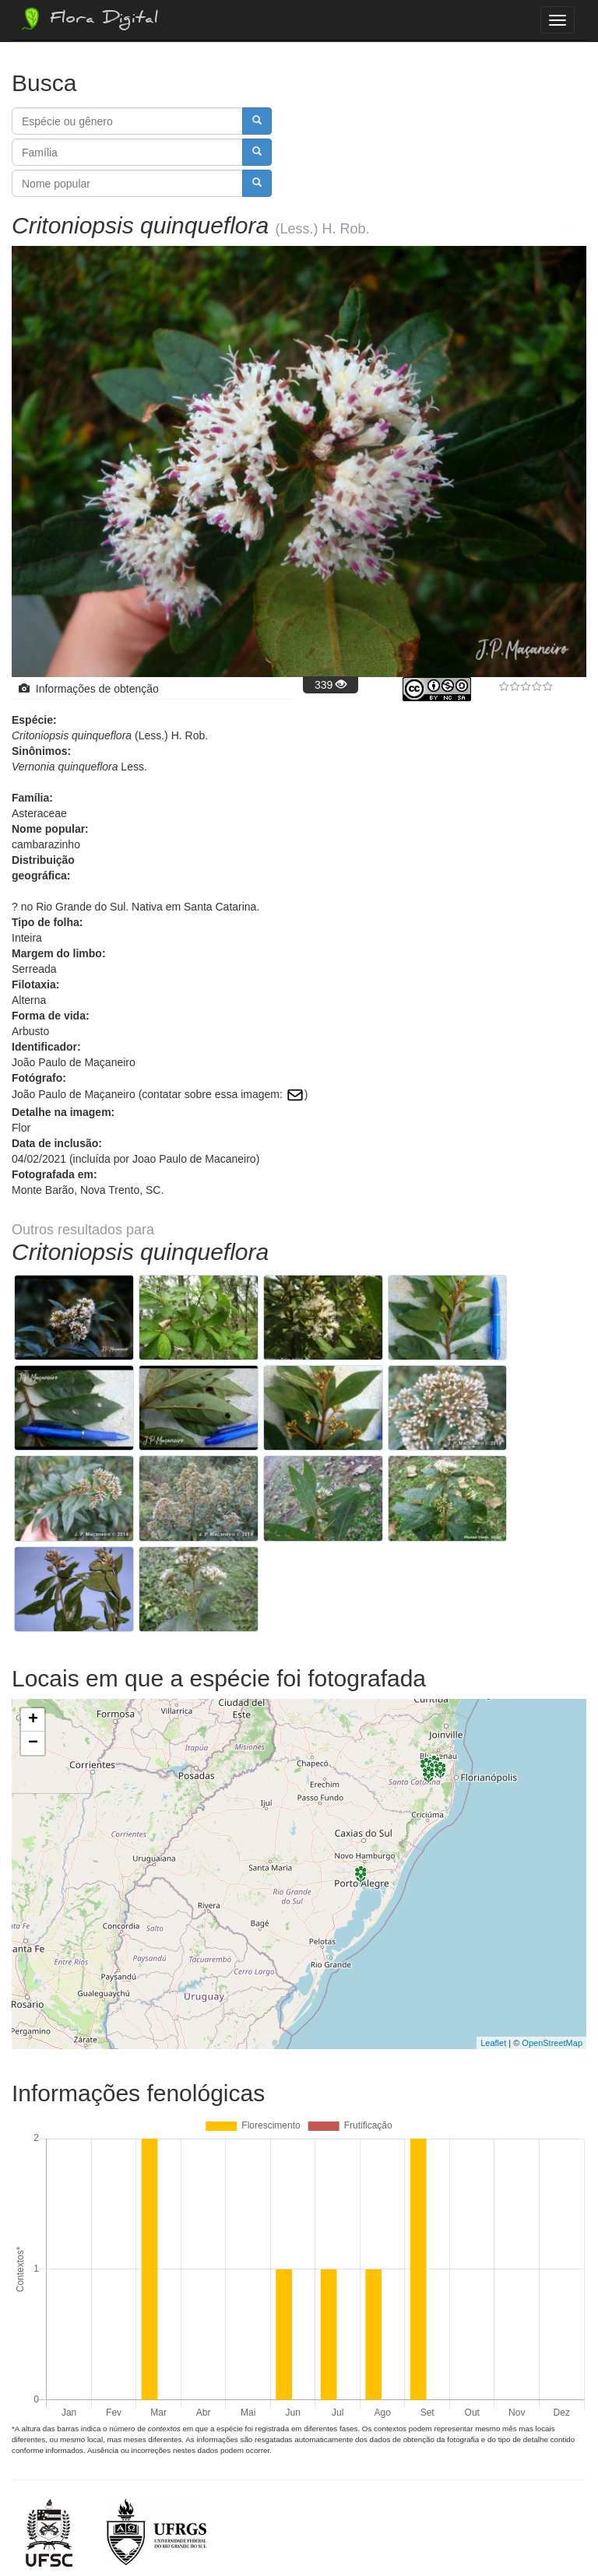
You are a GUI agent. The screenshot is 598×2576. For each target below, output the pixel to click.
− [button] (33, 1629)
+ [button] (33, 1606)
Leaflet (493, 1929)
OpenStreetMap (552, 1929)
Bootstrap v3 (546, 2530)
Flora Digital (88, 18)
